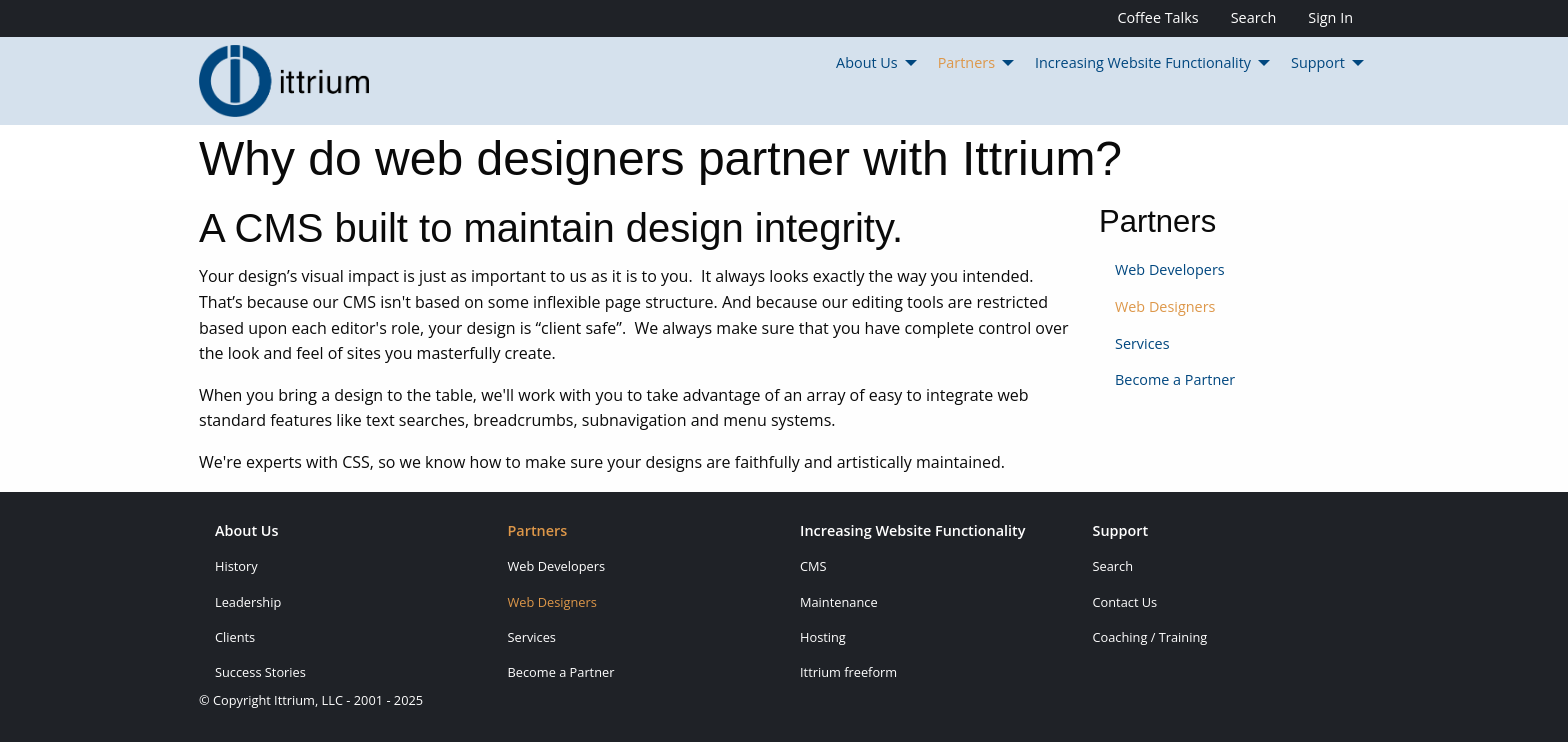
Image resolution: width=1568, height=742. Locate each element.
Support (1121, 532)
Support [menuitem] (1318, 62)
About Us (247, 532)
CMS (813, 566)
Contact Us (1125, 602)
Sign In (1330, 17)
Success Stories (260, 672)
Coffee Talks (1157, 17)
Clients (235, 637)
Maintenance (839, 602)
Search (1254, 17)
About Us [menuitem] (867, 62)
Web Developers (1170, 269)
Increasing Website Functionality (913, 532)
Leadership (248, 602)
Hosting (823, 637)
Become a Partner (1175, 379)
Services (1142, 343)
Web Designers (1165, 306)
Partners (538, 532)
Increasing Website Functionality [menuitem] (1143, 62)
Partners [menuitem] (966, 62)
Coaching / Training (1150, 637)
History (236, 566)
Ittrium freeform (848, 672)
